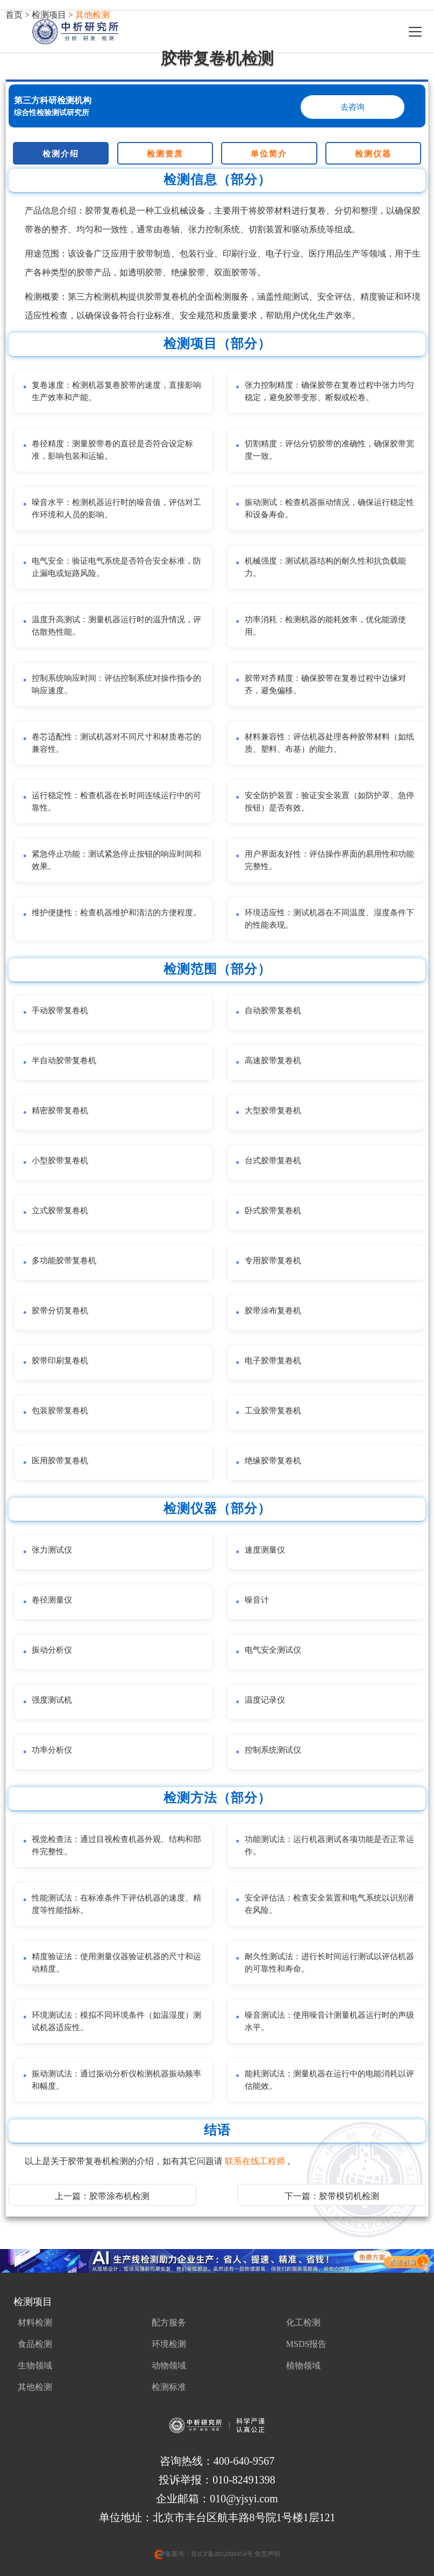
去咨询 (352, 107)
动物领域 (169, 2365)
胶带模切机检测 (349, 2196)
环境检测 (169, 2344)
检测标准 (169, 2387)
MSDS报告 (306, 2344)
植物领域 (303, 2365)
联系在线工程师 (256, 2161)
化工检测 (303, 2322)
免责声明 (266, 2554)
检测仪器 (373, 154)
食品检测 (35, 2344)
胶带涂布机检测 (119, 2196)
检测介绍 (60, 154)
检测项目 (32, 2301)
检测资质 (165, 154)
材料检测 (35, 2322)
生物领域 (35, 2365)
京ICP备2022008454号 (222, 2554)
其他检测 (35, 2387)
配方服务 (169, 2322)
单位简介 (269, 154)
